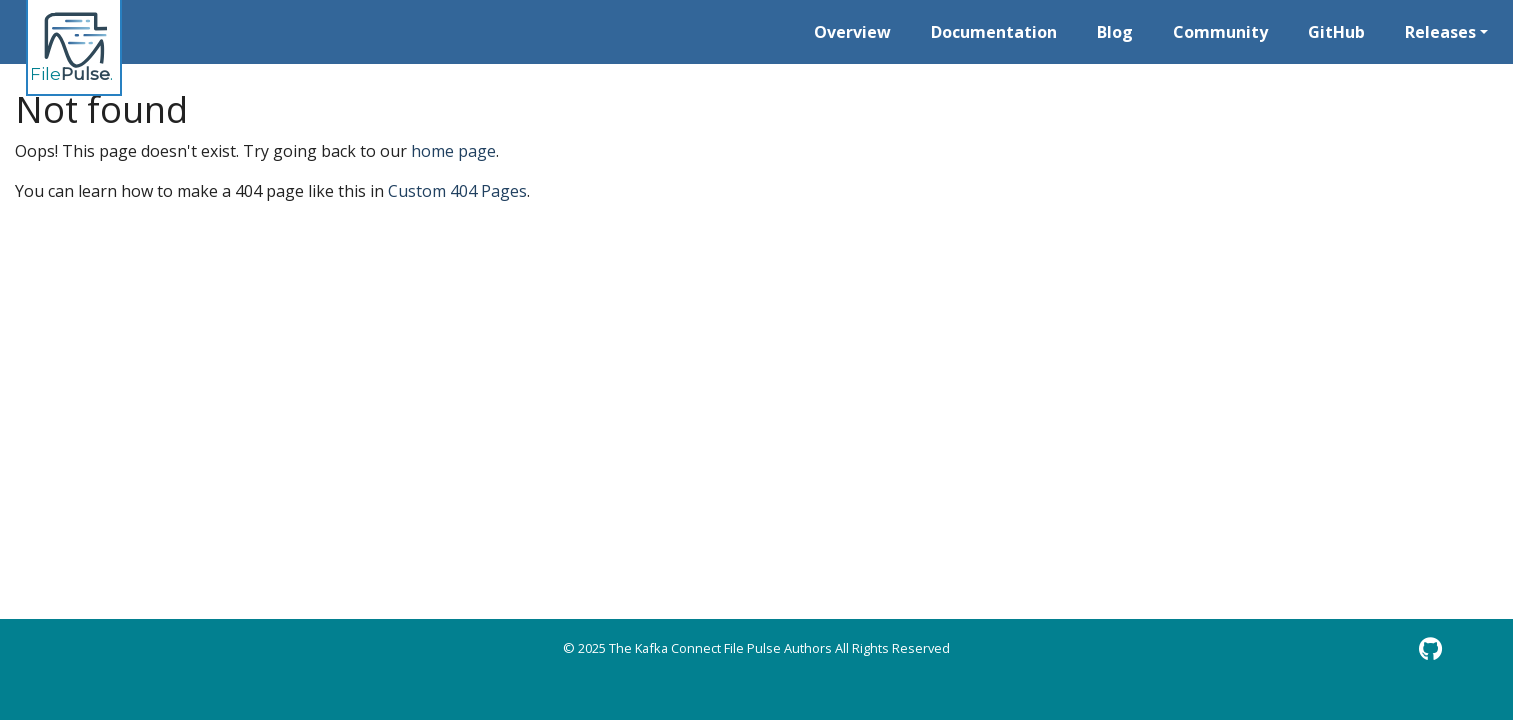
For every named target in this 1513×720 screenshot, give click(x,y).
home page (453, 151)
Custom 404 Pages (457, 191)
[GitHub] (1430, 648)
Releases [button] (1440, 32)
